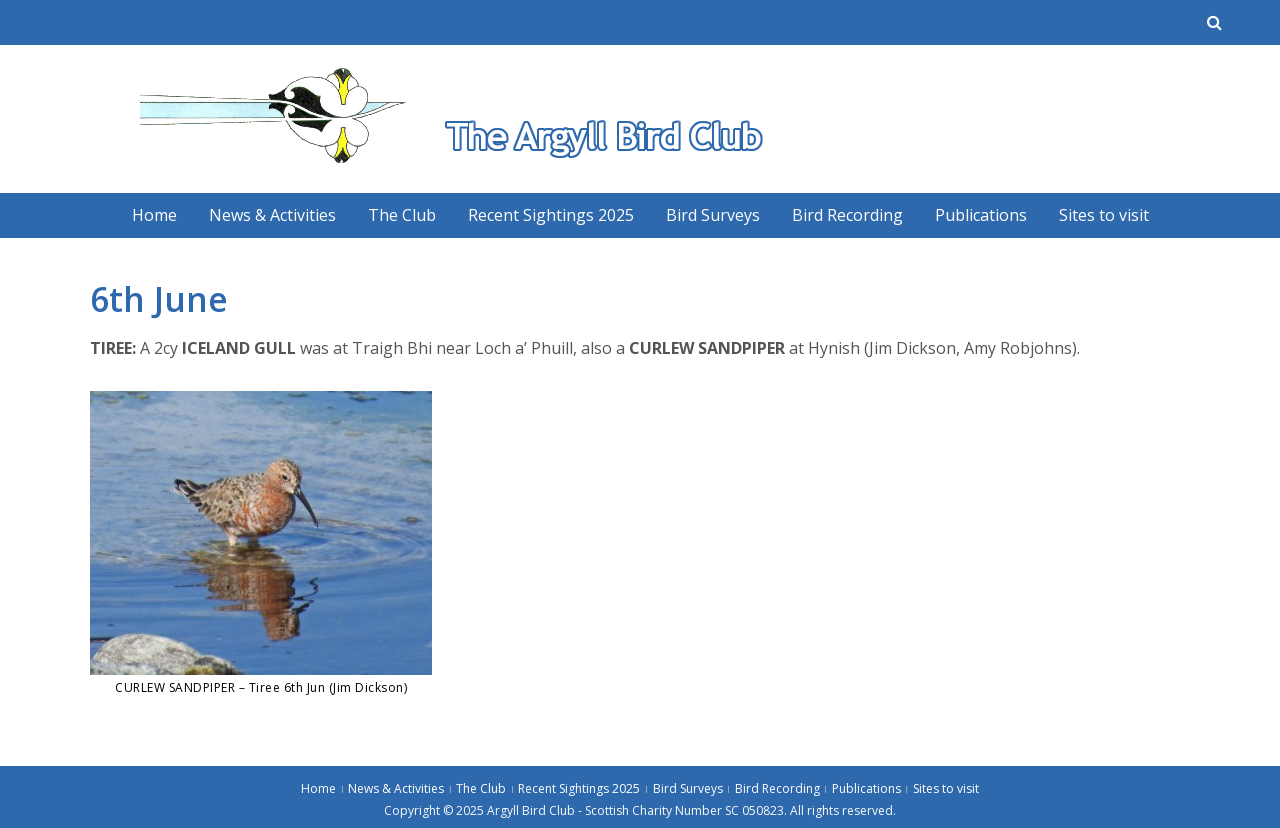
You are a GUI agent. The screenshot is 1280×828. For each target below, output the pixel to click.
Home (154, 215)
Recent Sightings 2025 (551, 215)
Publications (981, 215)
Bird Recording (847, 215)
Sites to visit (1104, 215)
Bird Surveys (713, 215)
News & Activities (272, 215)
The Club (402, 215)
